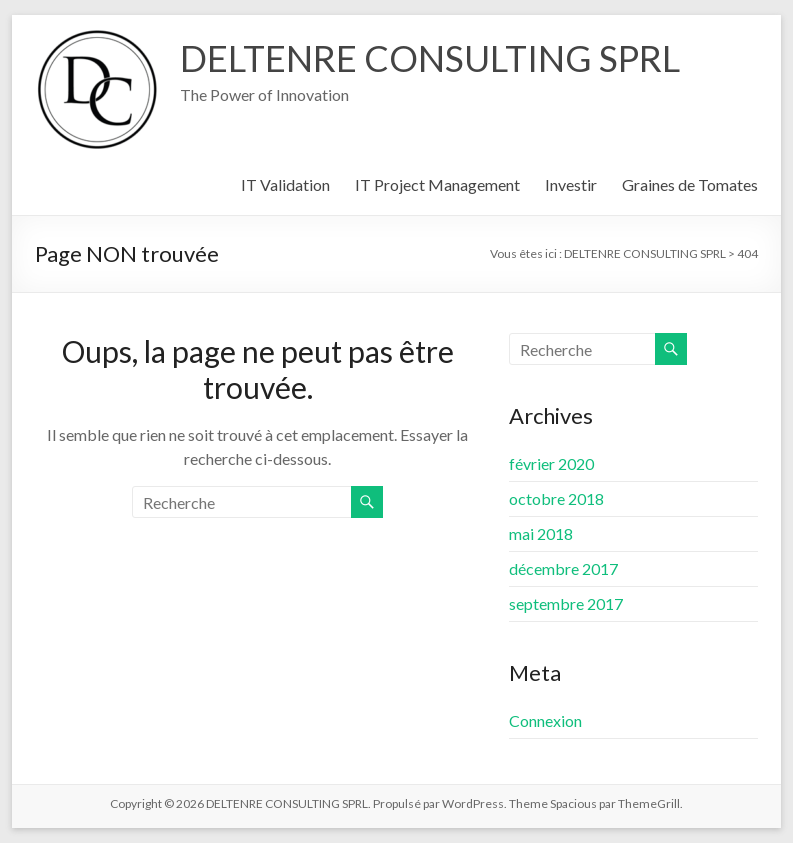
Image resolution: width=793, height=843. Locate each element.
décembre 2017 (563, 568)
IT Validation (285, 184)
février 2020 (551, 463)
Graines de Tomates (690, 184)
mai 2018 (541, 533)
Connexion (545, 720)
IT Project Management (437, 184)
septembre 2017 (566, 603)
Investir (571, 184)
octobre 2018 (556, 498)
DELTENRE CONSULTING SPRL (430, 58)
